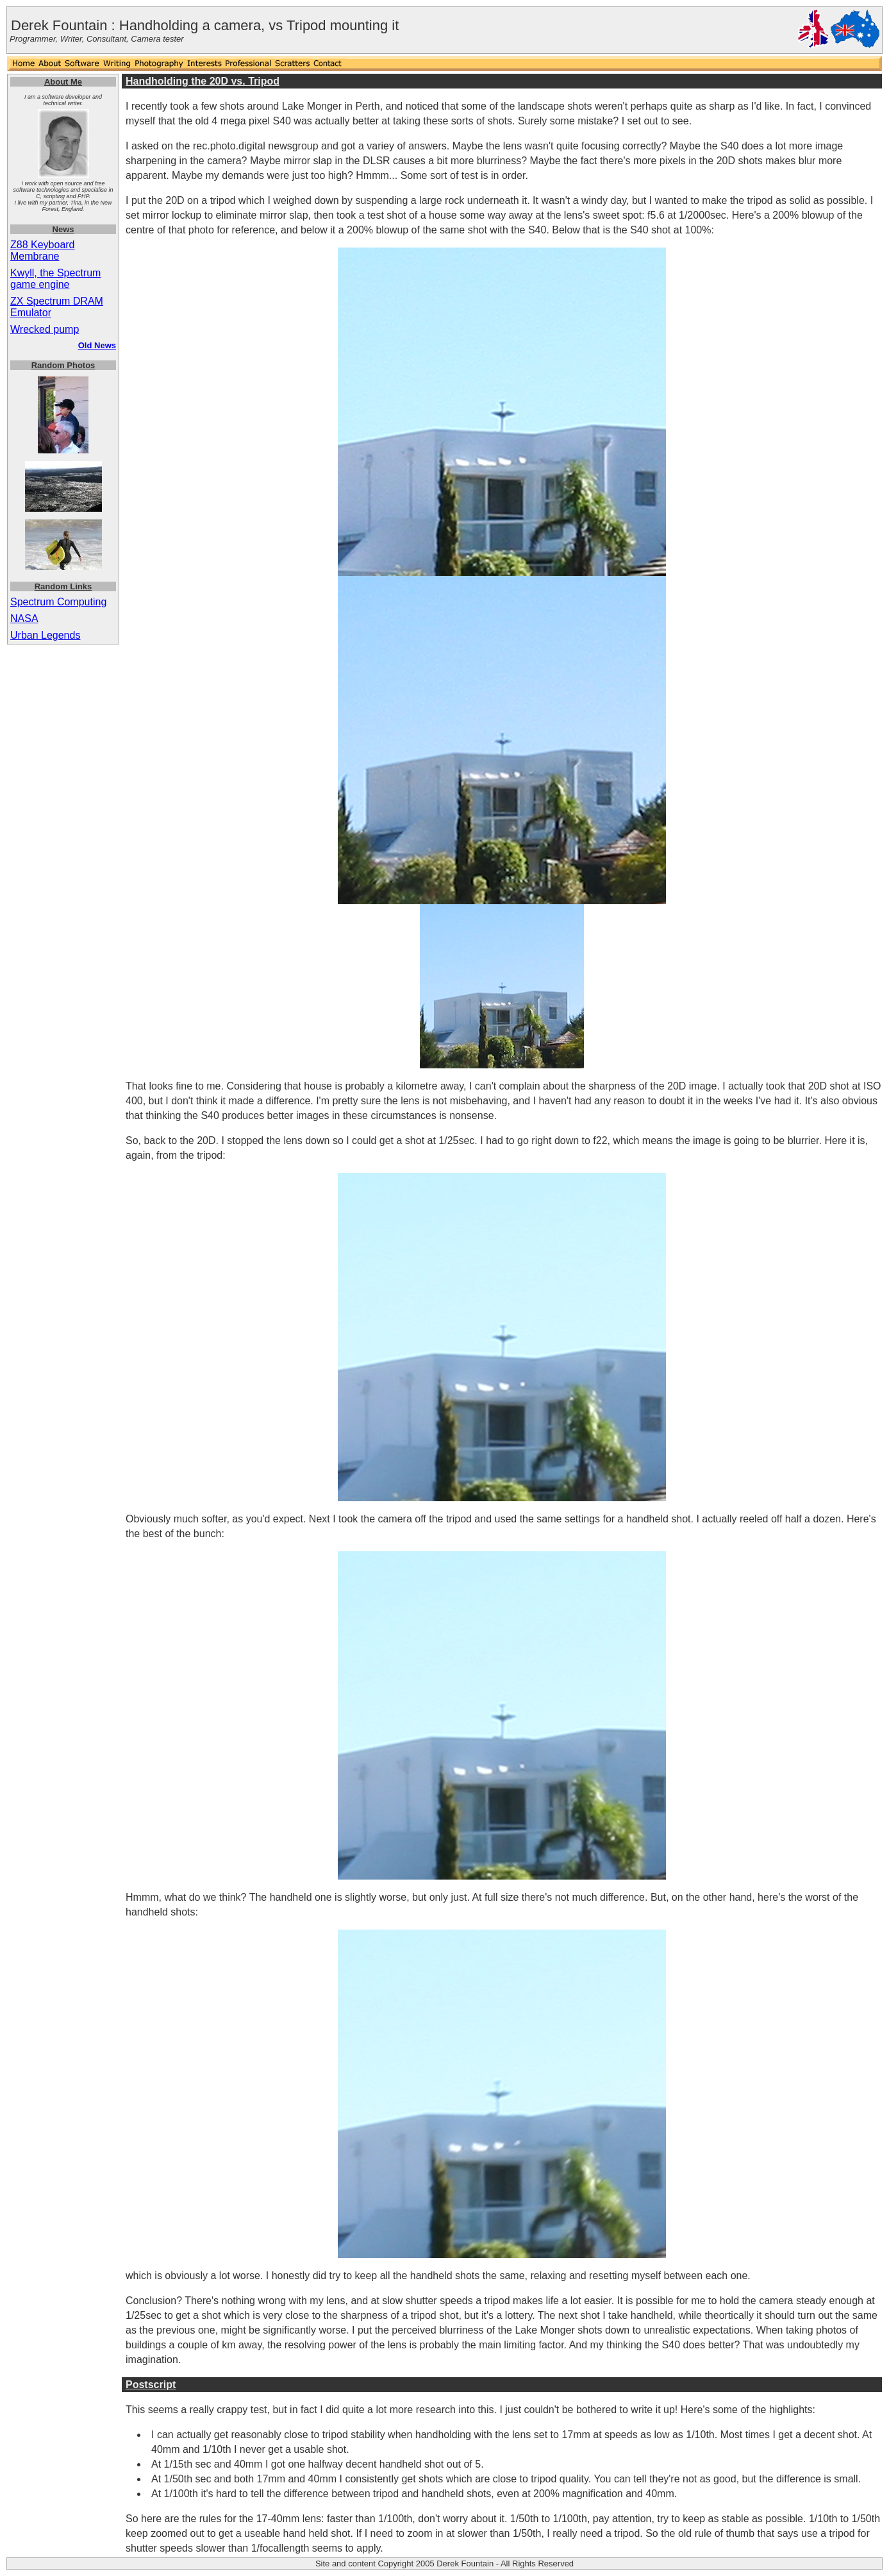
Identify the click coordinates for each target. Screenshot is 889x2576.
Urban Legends (45, 635)
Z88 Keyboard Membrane (42, 250)
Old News (97, 345)
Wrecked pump (44, 329)
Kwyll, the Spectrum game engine (55, 278)
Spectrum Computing (58, 601)
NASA (24, 618)
